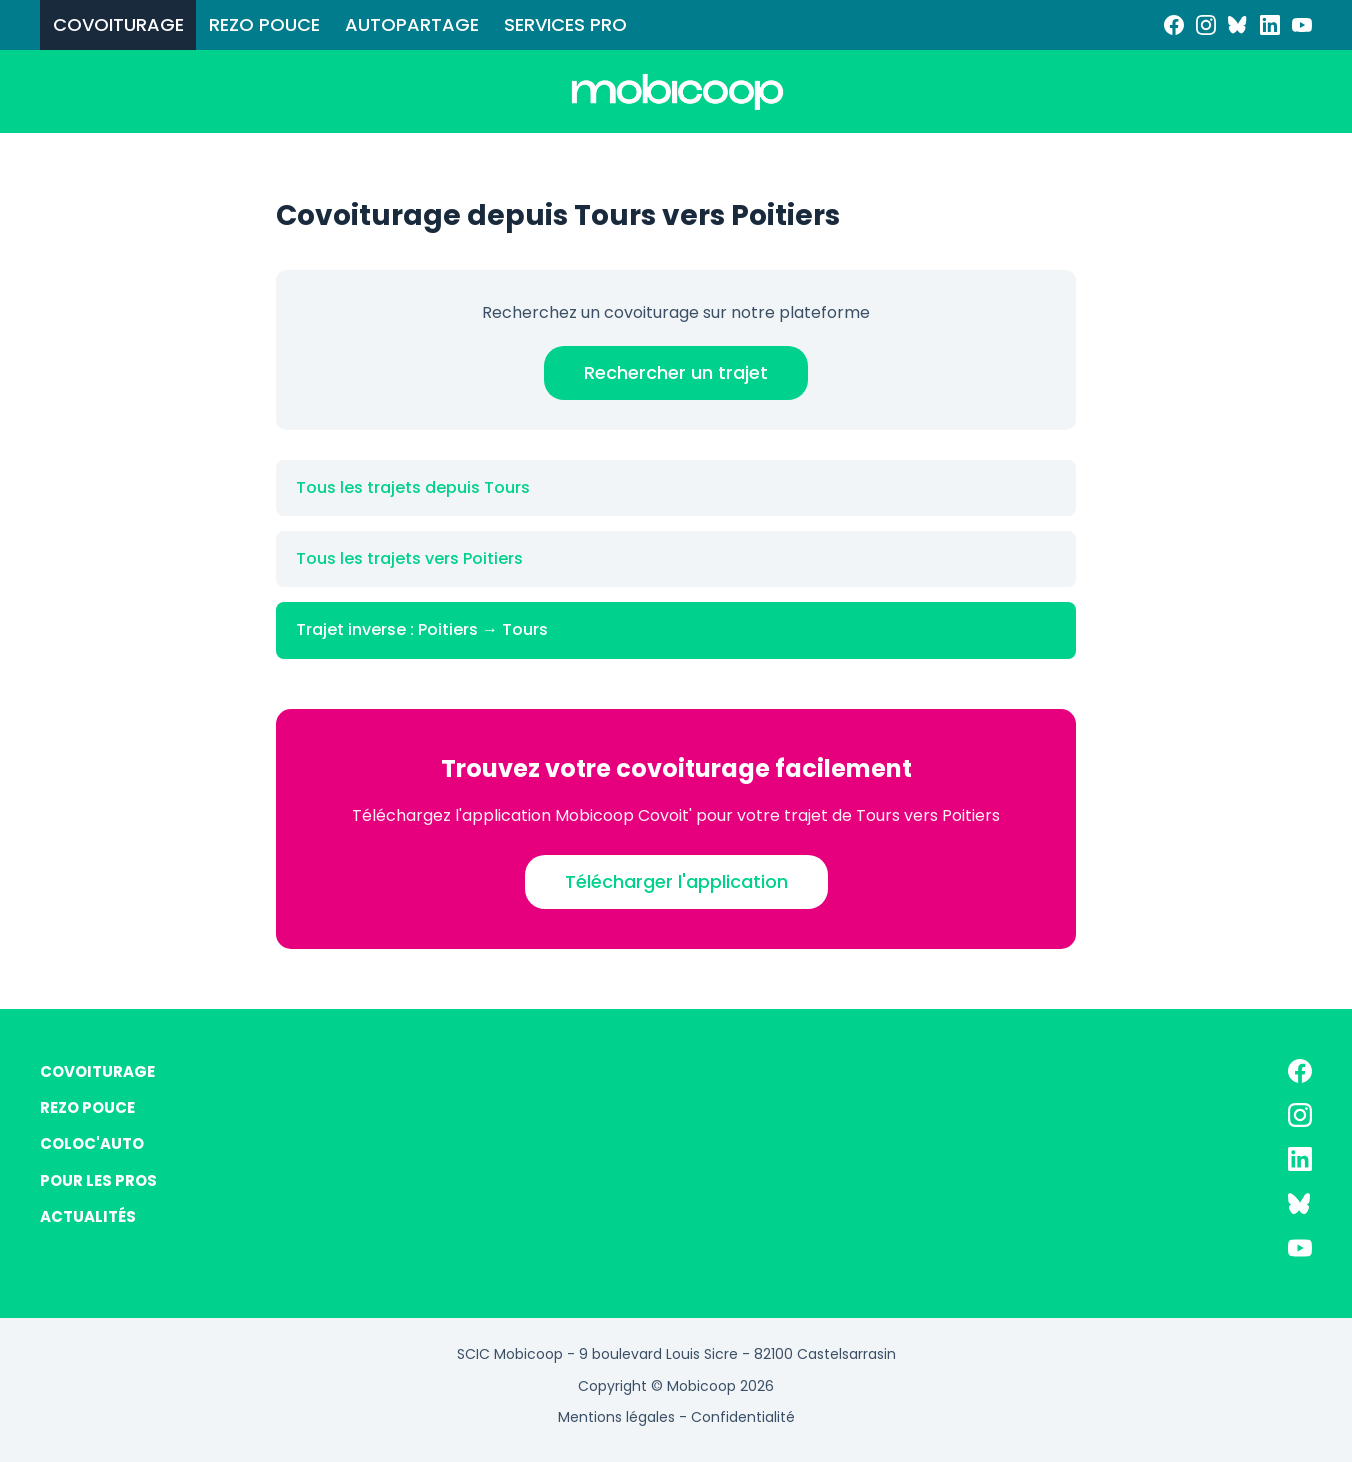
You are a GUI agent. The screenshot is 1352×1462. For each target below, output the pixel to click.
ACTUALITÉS (88, 1216)
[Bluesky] (1238, 25)
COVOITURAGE (118, 24)
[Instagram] (1206, 25)
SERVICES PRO (565, 24)
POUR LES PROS (98, 1180)
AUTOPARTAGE (412, 24)
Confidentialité (743, 1417)
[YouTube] (1302, 25)
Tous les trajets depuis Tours (413, 487)
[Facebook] (1174, 25)
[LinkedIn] (1270, 25)
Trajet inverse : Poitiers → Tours (422, 629)
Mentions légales (616, 1417)
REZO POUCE (264, 24)
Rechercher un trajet (676, 372)
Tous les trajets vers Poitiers (409, 558)
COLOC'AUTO (92, 1143)
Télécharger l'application (676, 881)
